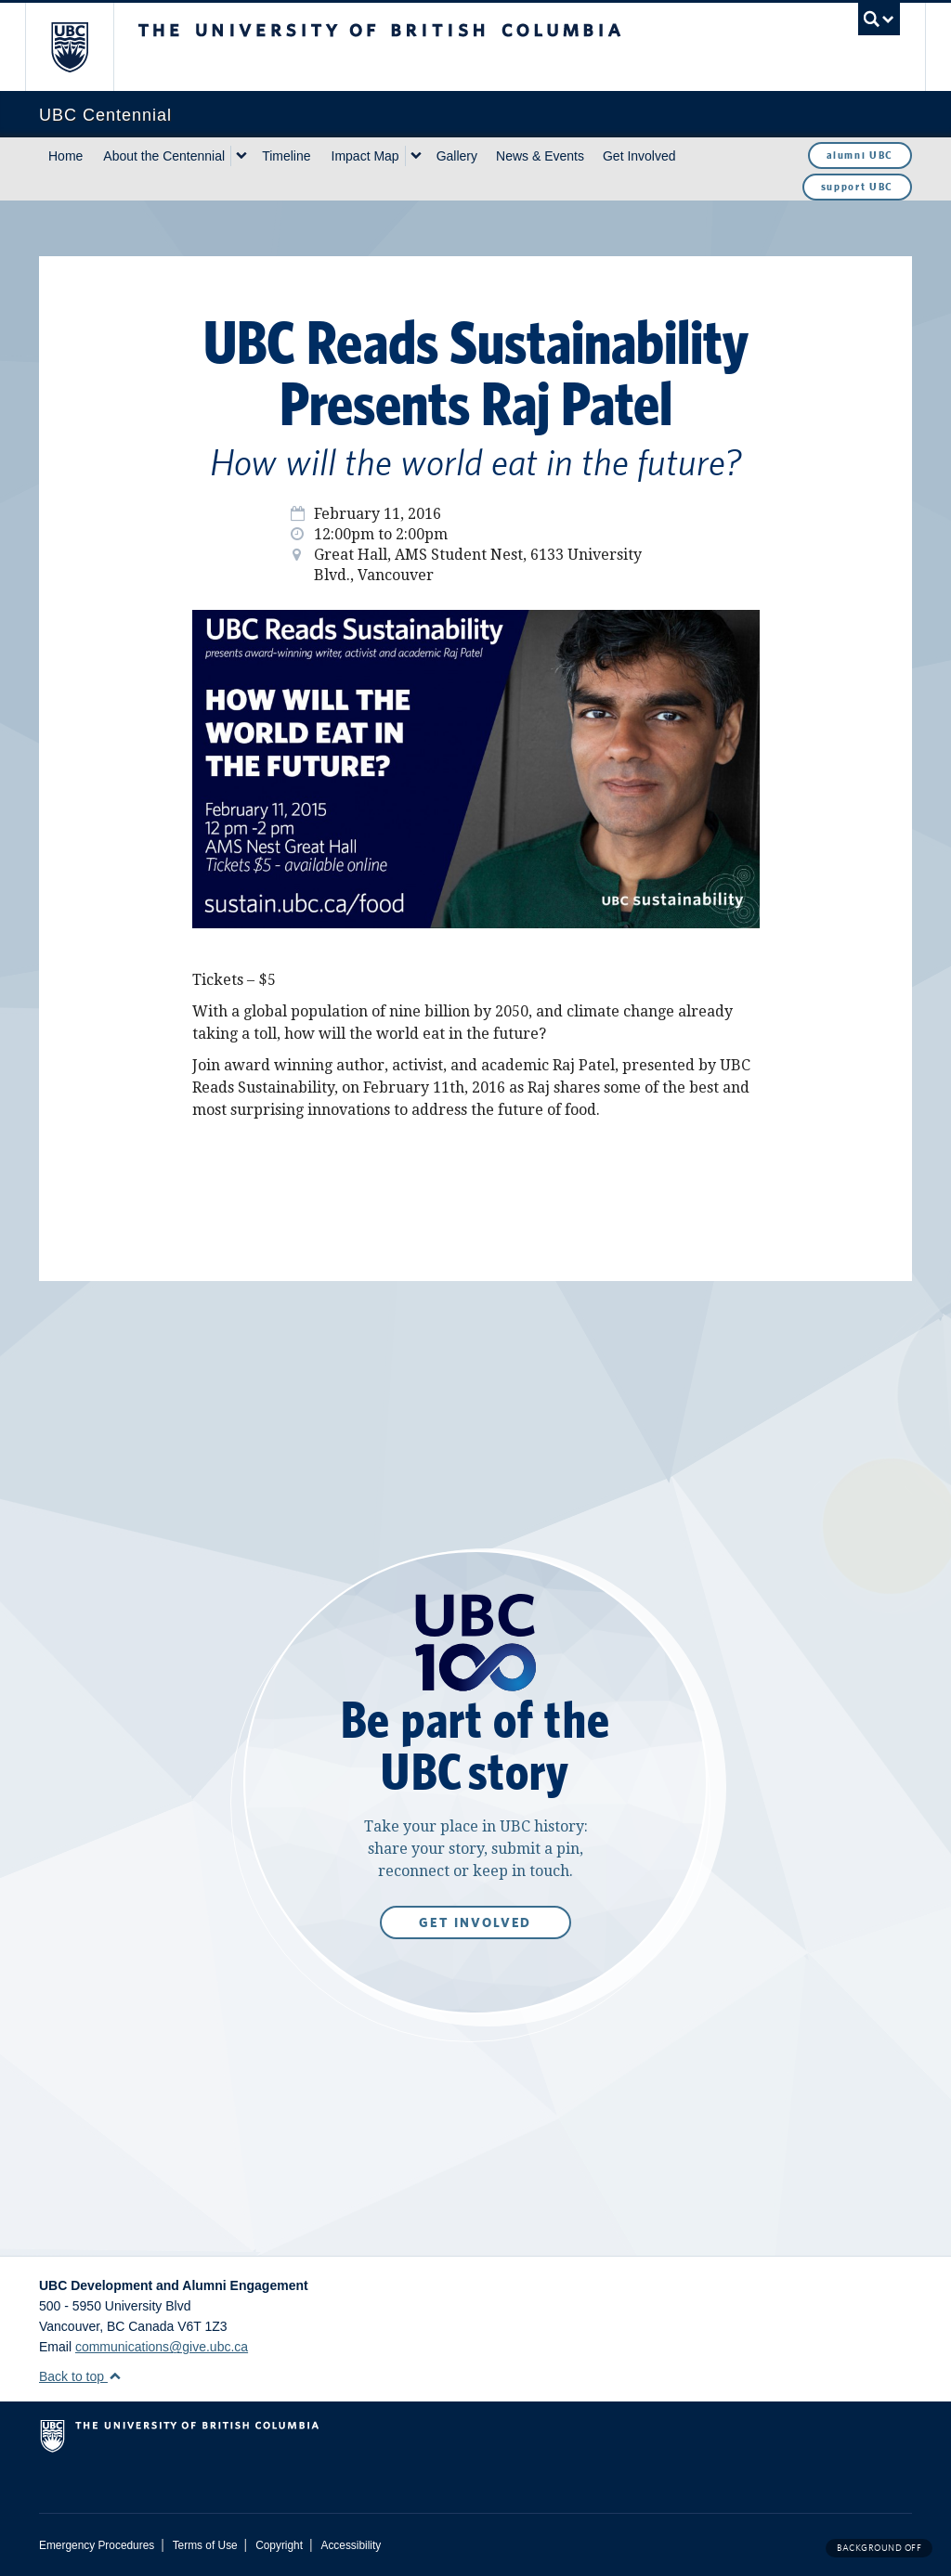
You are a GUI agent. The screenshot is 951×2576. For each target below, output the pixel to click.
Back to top (80, 2376)
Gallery (456, 156)
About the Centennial (164, 156)
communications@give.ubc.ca (161, 2346)
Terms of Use (205, 2545)
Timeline (286, 156)
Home (65, 156)
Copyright (279, 2545)
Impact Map (365, 156)
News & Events (540, 156)
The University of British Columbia (83, 47)
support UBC (857, 186)
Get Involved (639, 156)
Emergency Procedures (96, 2545)
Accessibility (350, 2545)
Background (879, 2548)
